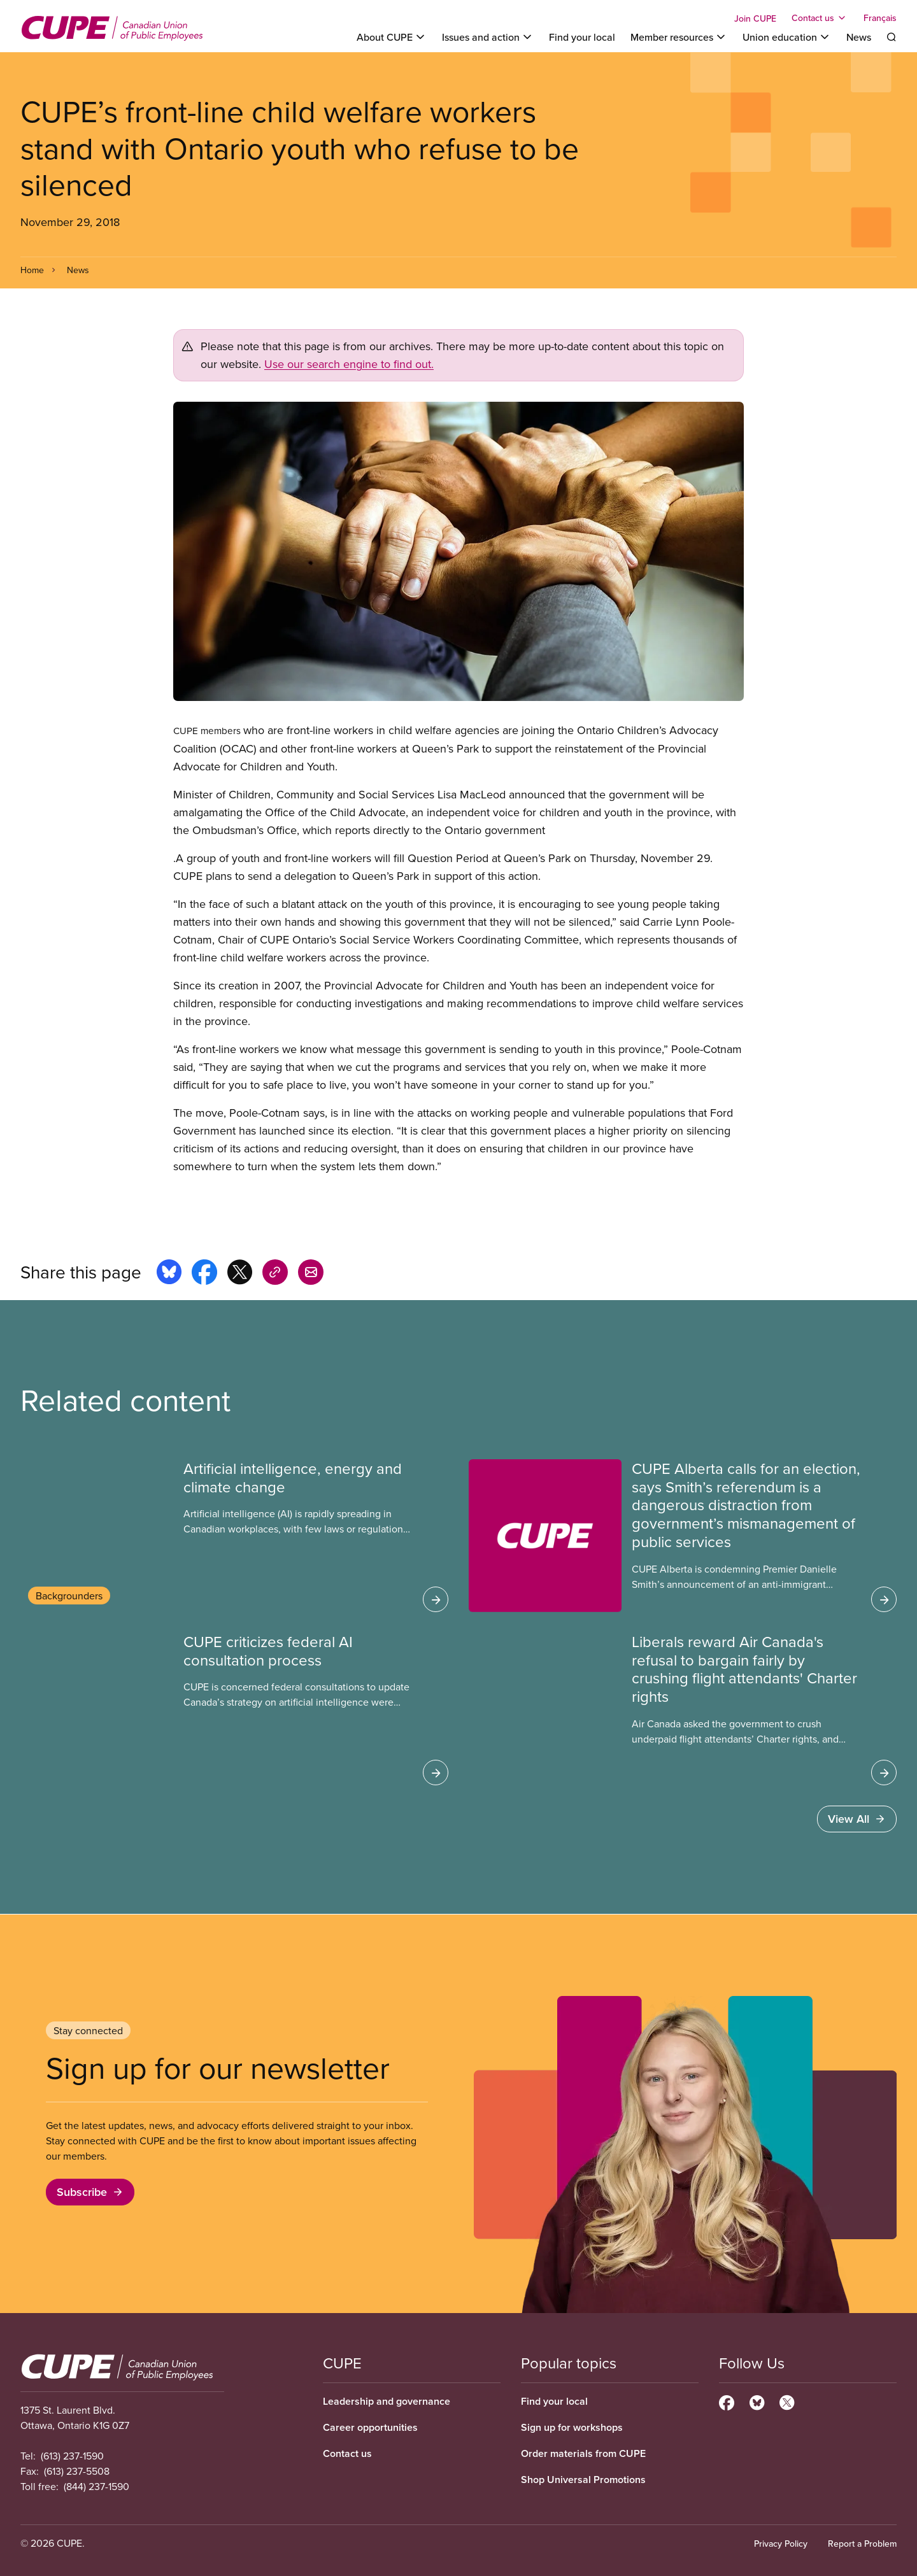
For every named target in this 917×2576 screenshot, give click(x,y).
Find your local (582, 37)
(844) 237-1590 (96, 2486)
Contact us (347, 2453)
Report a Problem (862, 2543)
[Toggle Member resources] (678, 37)
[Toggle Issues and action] (488, 37)
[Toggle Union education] (787, 37)
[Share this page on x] (239, 1274)
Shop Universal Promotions (583, 2479)
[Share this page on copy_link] (275, 1274)
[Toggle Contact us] (820, 17)
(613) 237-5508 (77, 2471)
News (858, 37)
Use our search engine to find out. (349, 364)
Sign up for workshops (572, 2427)
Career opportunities (370, 2427)
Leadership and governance (386, 2401)
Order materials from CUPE (583, 2453)
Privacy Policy (780, 2543)
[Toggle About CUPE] (392, 37)
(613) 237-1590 (72, 2456)
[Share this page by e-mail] (310, 1274)
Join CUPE (755, 18)
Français (880, 17)
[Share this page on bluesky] (169, 1274)
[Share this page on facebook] (204, 1274)
